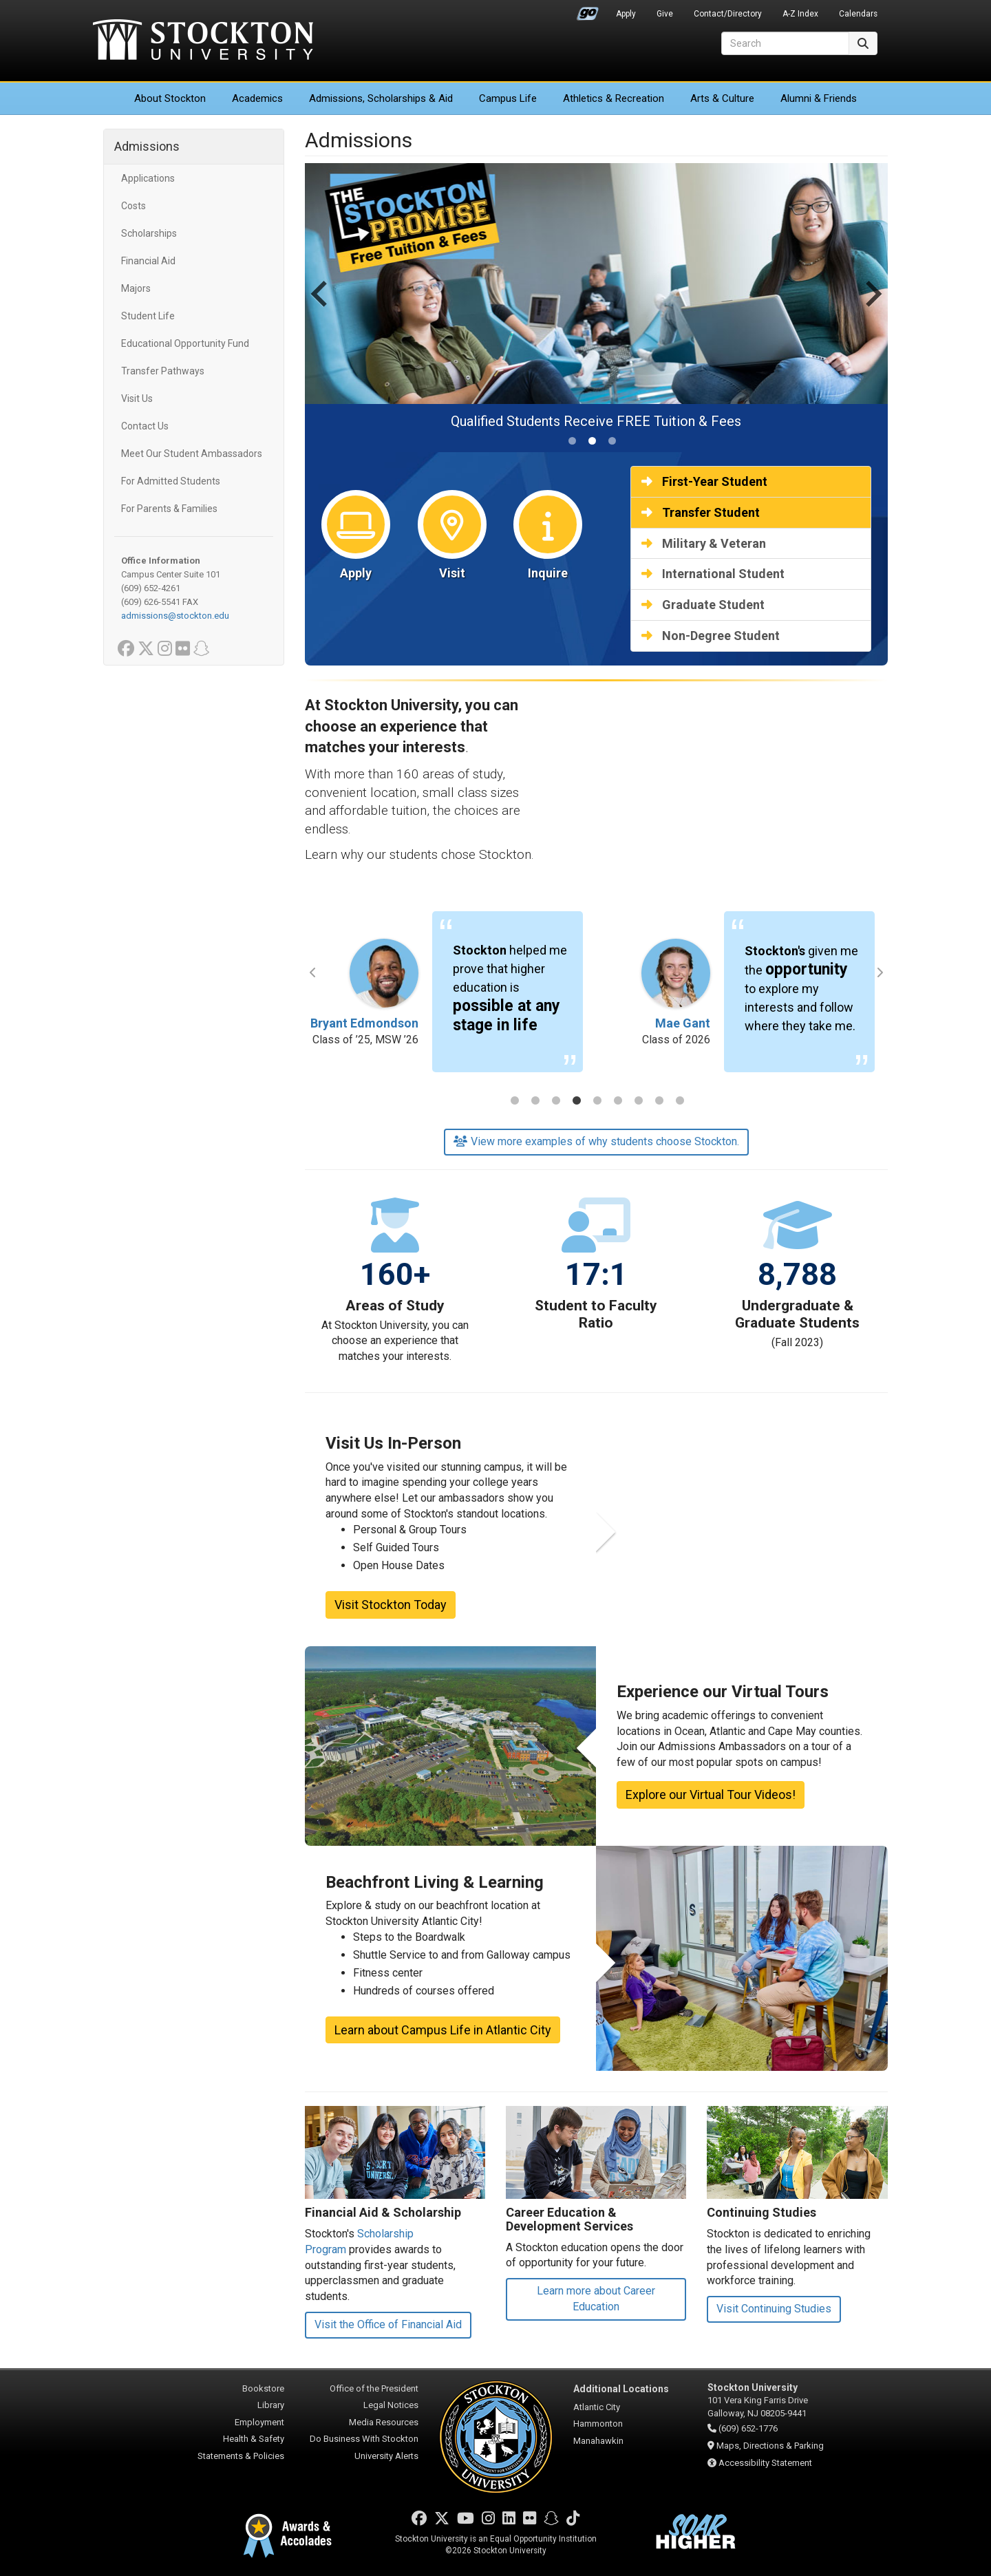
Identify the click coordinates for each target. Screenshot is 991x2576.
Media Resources (383, 2422)
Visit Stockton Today (390, 1604)
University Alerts (386, 2456)
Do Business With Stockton (364, 2439)
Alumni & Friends (818, 98)
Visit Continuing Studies (773, 2308)
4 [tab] (576, 1102)
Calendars (858, 14)
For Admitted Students (170, 481)
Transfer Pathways (162, 370)
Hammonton (598, 2423)
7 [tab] (638, 1102)
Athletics (613, 98)
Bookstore (263, 2388)
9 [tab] (680, 1102)
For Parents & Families (169, 508)
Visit (452, 573)
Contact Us (145, 426)
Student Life (148, 315)
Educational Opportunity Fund (185, 343)
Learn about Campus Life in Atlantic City (442, 2030)
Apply (626, 14)
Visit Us (137, 398)
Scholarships (149, 233)
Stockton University (203, 41)
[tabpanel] (451, 998)
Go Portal (588, 10)
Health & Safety (253, 2439)
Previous (313, 972)
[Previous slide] (320, 307)
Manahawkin (598, 2441)
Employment (259, 2422)
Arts (722, 98)
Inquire (548, 573)
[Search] (785, 43)
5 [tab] (597, 1102)
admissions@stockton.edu (175, 615)
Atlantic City (596, 2407)
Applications (148, 178)
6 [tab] (618, 1102)
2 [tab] (535, 1102)
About (170, 98)
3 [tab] (556, 1102)
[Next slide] (872, 307)
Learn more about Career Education (596, 2298)
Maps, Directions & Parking (770, 2445)
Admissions (381, 98)
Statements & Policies (241, 2456)
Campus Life (508, 98)
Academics (257, 98)
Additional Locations (621, 2388)
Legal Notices (390, 2405)
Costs (133, 205)
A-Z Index (800, 14)
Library (270, 2405)
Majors (136, 288)
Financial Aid (148, 260)
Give (665, 14)
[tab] (572, 441)
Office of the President (374, 2388)
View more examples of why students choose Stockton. (596, 1141)
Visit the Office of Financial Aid (388, 2324)
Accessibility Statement (765, 2463)
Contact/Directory (728, 14)
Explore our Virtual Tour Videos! (711, 1794)
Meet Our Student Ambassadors (191, 453)
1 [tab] (515, 1102)
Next (879, 972)
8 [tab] (659, 1102)
